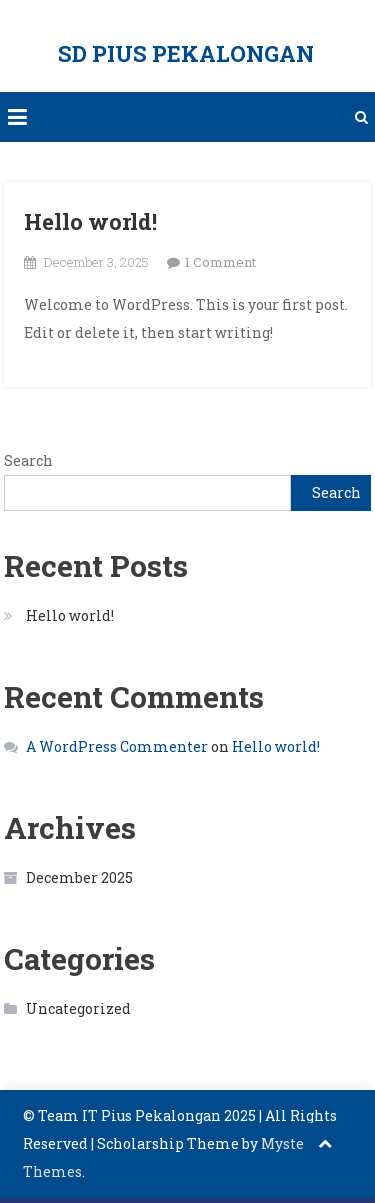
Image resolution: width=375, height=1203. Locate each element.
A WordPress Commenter (117, 746)
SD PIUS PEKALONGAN (186, 53)
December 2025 (79, 877)
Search (28, 460)
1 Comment (220, 262)
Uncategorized (78, 1008)
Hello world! (90, 221)
